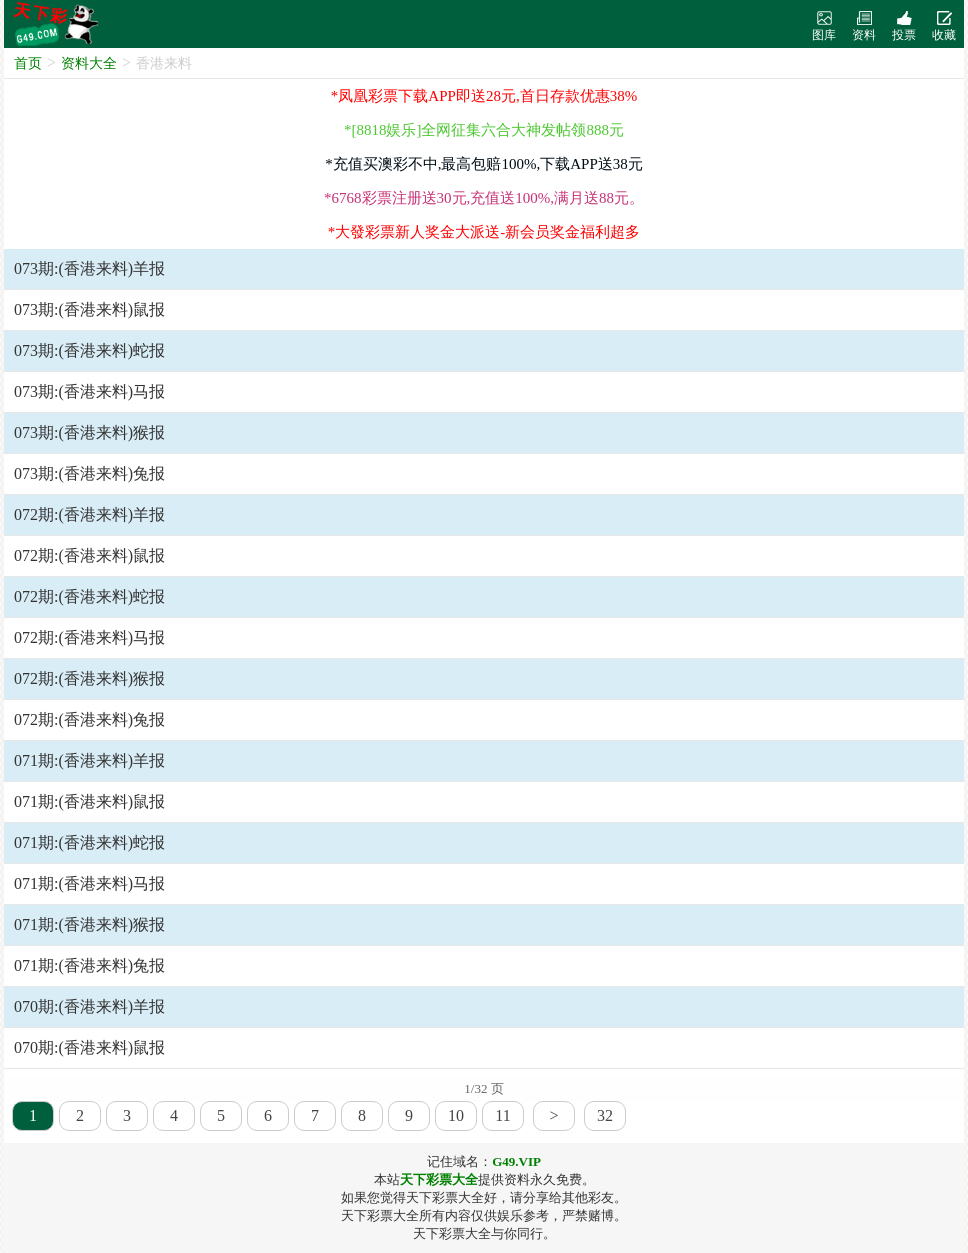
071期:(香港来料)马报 (89, 883)
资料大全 (89, 63)
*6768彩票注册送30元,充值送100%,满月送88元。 (484, 198)
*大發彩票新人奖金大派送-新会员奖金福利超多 (484, 232)
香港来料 (164, 63)
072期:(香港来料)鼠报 (89, 555)
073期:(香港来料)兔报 (89, 473)
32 (605, 1115)
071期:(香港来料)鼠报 (89, 801)
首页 (28, 63)
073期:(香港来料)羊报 (89, 268)
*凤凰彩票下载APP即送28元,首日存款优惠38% (484, 96)
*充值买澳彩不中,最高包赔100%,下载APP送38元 (484, 164)
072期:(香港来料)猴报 (89, 678)
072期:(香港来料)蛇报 (89, 596)
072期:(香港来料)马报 (89, 637)
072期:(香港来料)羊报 (89, 514)
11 (502, 1115)
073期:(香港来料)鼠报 (89, 309)
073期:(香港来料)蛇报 (89, 350)
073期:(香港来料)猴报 (89, 432)
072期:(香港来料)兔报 (89, 719)
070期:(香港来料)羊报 (89, 1006)
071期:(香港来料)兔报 (89, 965)
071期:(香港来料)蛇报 (89, 842)
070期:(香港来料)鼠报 (89, 1047)
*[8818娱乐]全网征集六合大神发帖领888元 (484, 130)
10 (456, 1115)
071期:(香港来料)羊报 (89, 760)
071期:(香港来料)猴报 (89, 924)
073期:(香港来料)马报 (89, 391)
